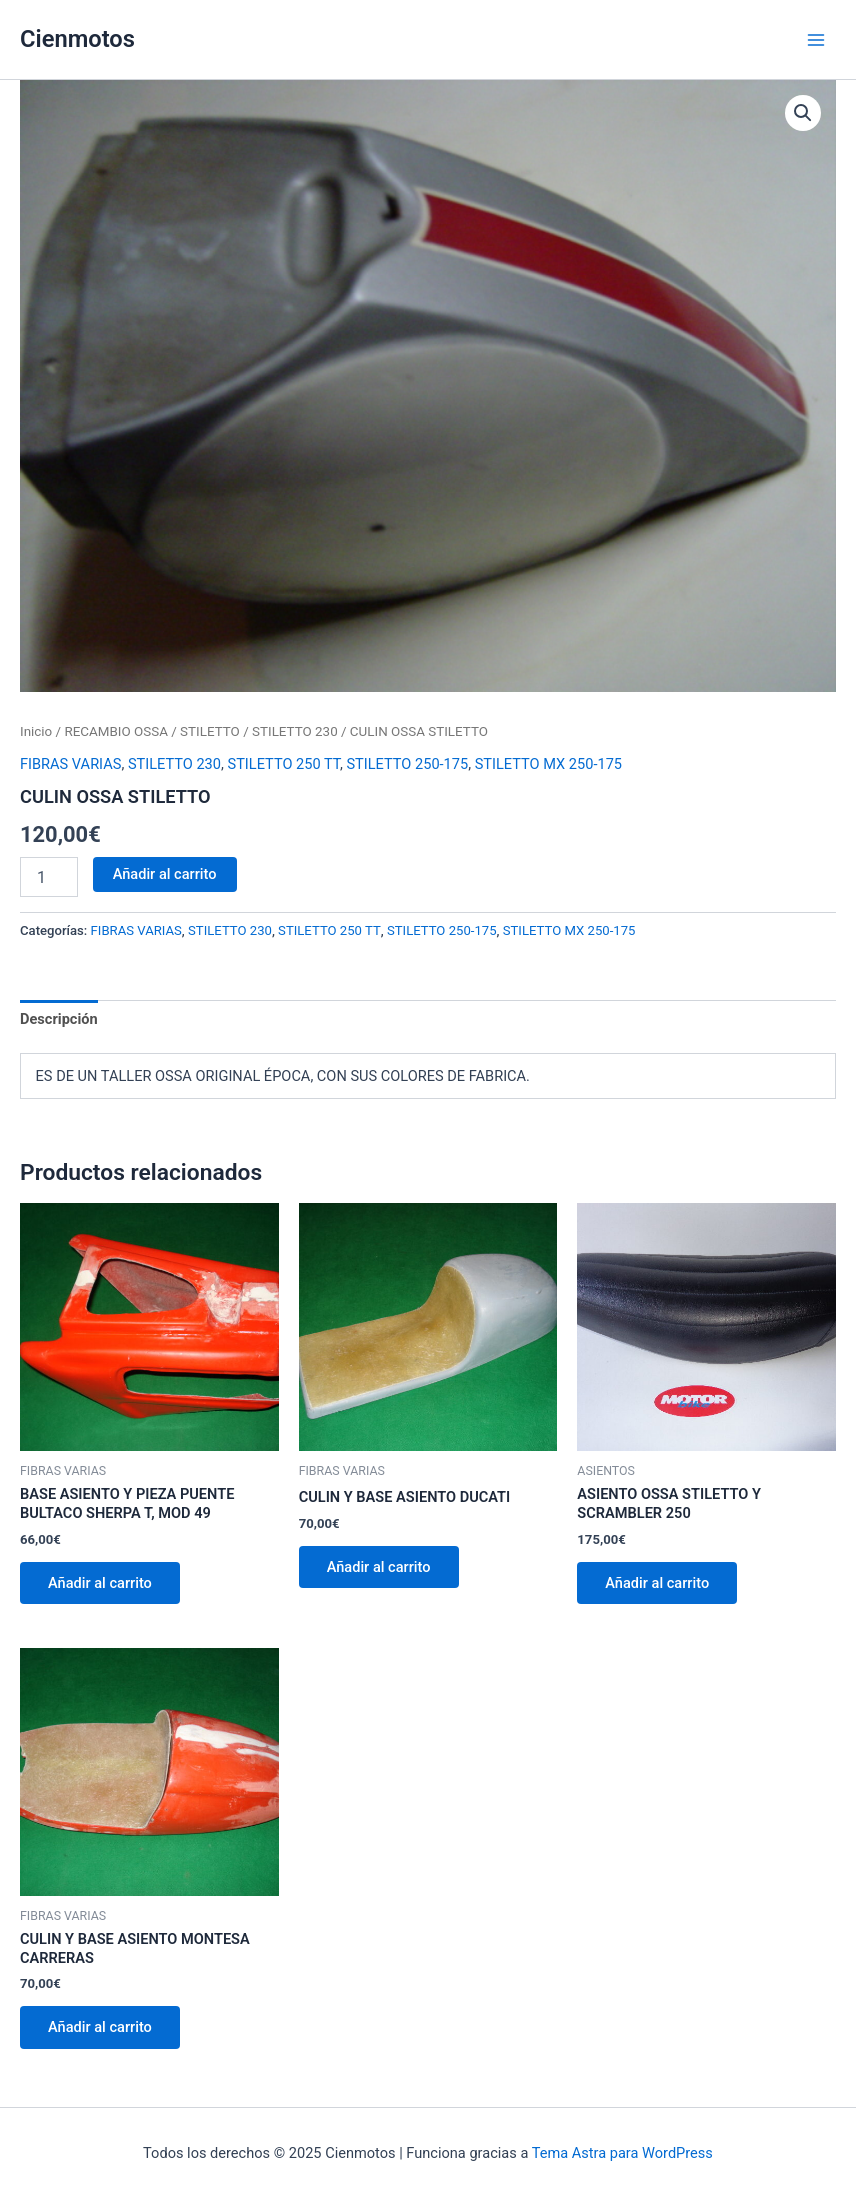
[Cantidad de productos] (49, 877)
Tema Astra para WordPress (622, 2153)
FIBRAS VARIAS (70, 764)
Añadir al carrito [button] (100, 1583)
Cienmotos (77, 39)
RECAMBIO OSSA (116, 731)
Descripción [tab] (59, 1019)
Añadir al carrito (165, 874)
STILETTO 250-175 (407, 764)
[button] (803, 113)
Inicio (36, 731)
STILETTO (210, 731)
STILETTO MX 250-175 (548, 764)
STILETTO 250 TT (284, 764)
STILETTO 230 (295, 731)
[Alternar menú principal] (816, 39)
